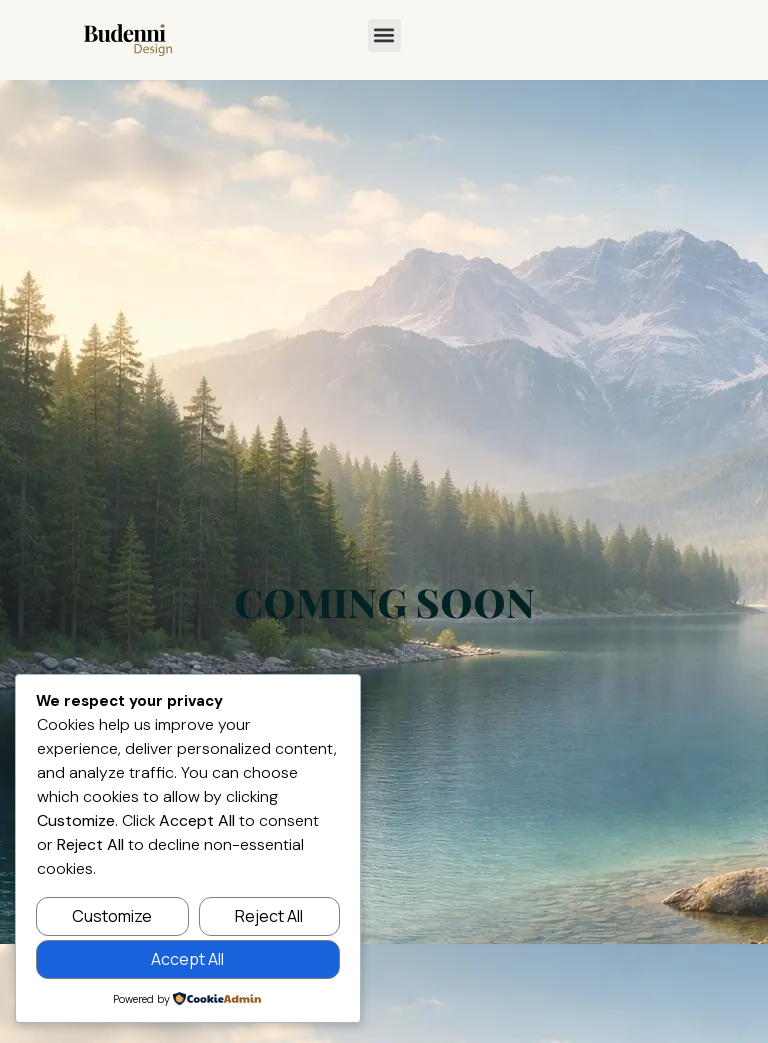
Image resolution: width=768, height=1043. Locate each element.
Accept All (187, 959)
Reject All (269, 916)
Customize (112, 916)
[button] (384, 35)
